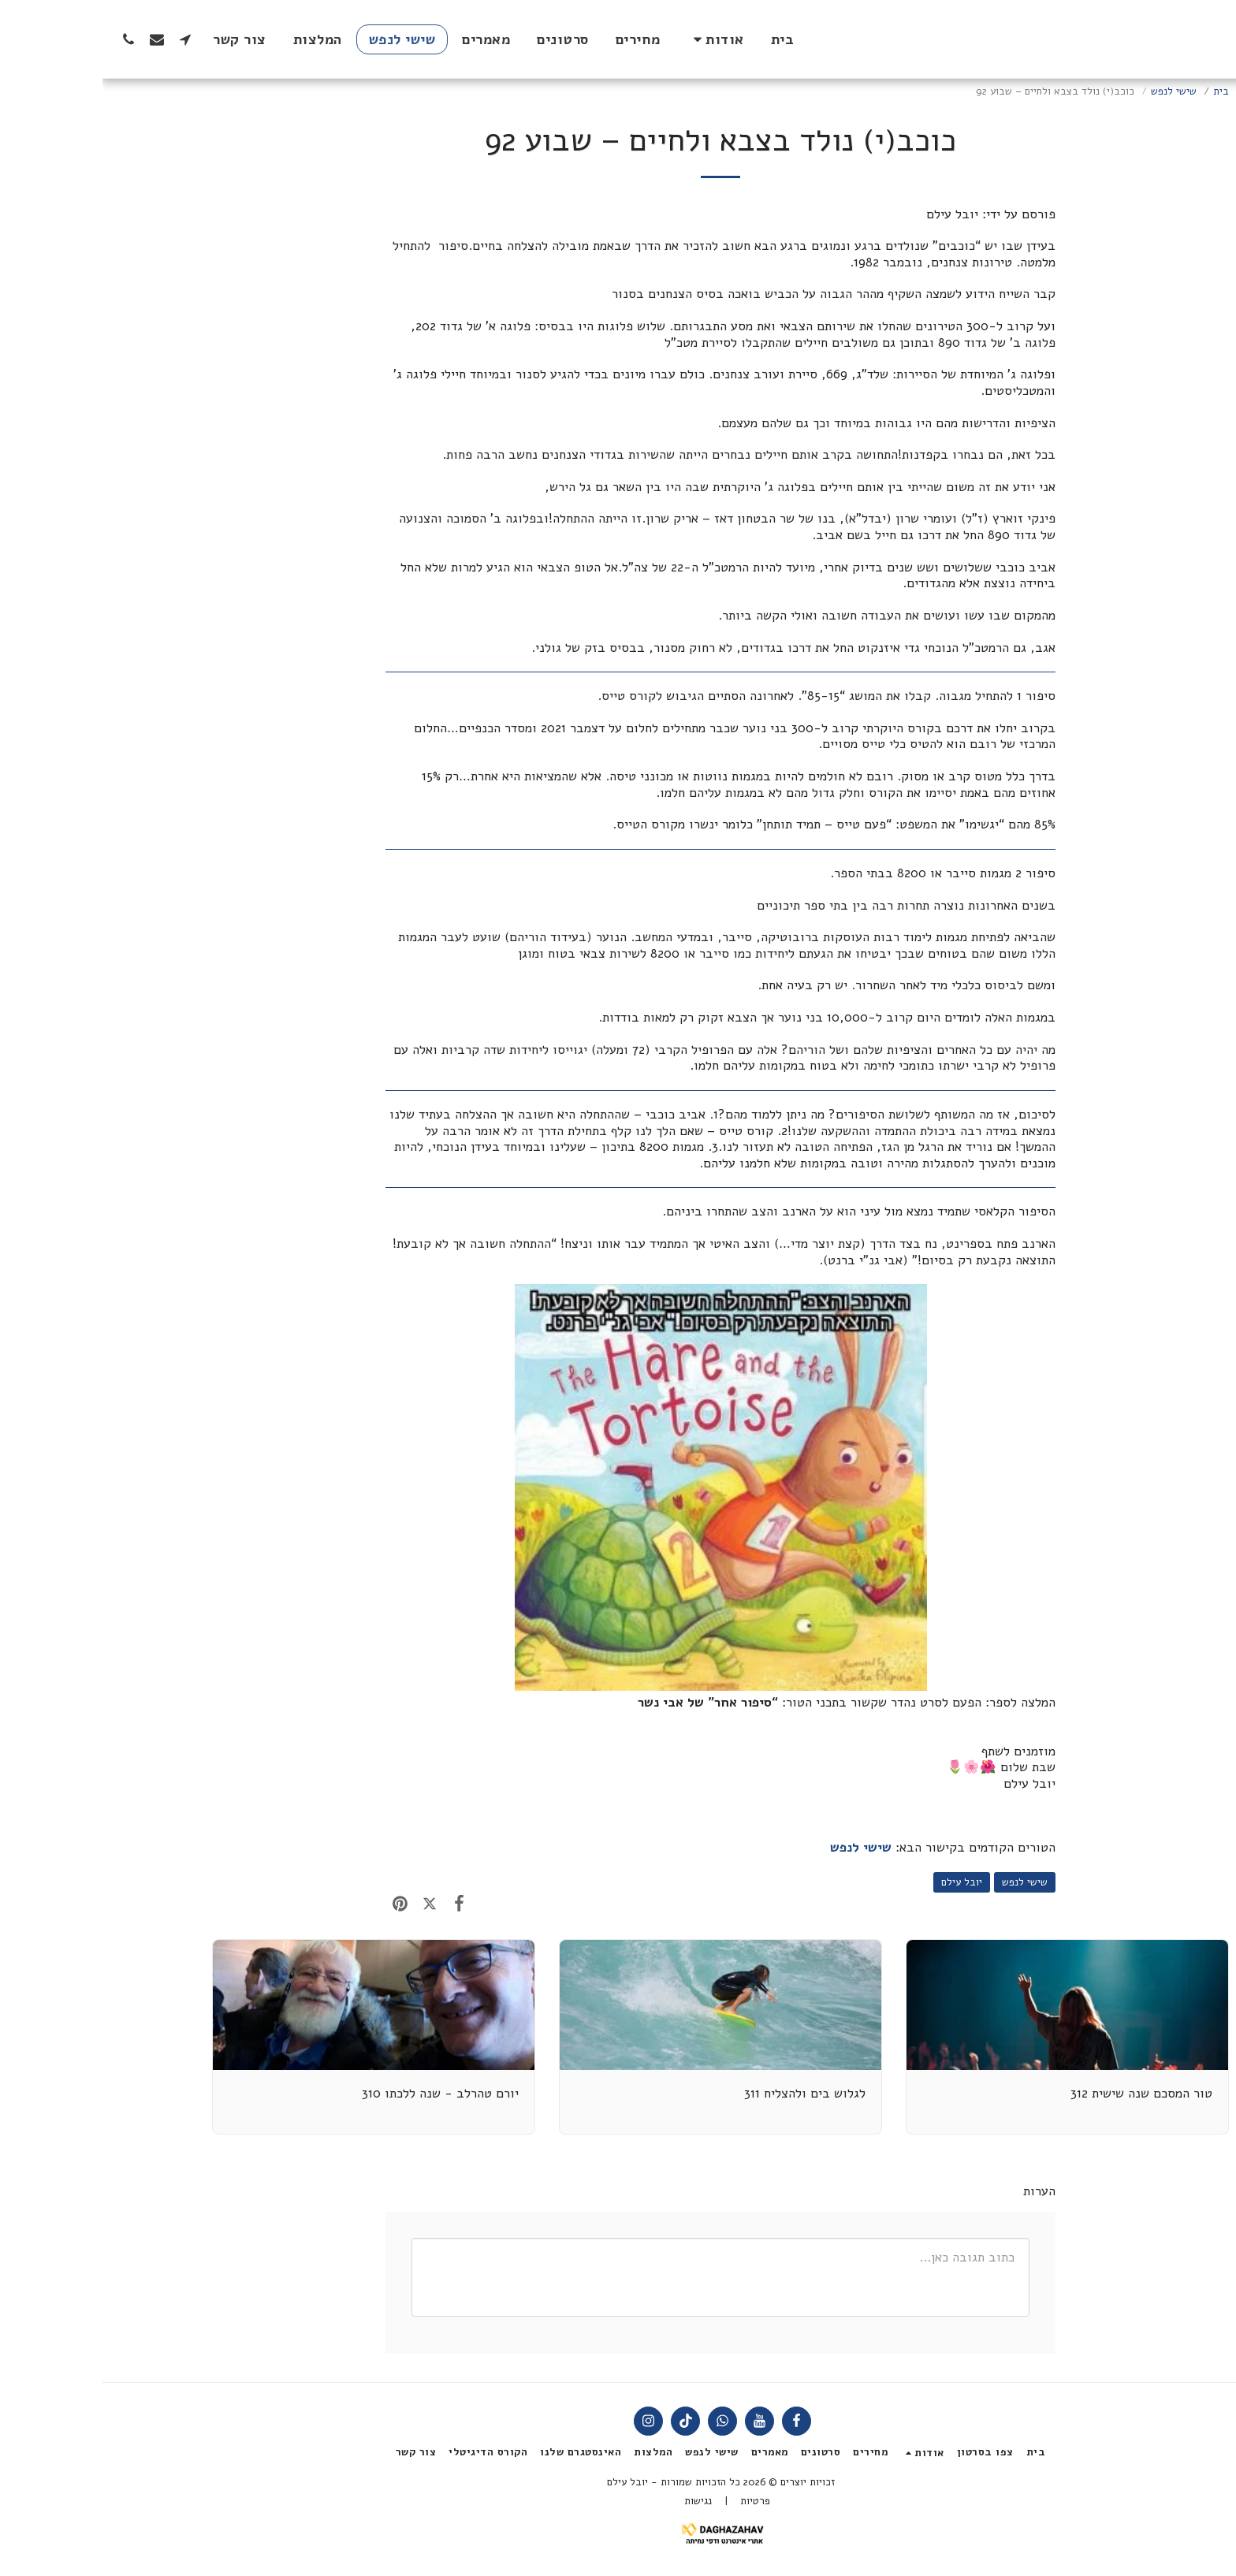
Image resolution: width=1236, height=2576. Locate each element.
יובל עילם (859, 1882)
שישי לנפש (1071, 91)
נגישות (595, 2501)
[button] (613, 39)
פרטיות (653, 2501)
